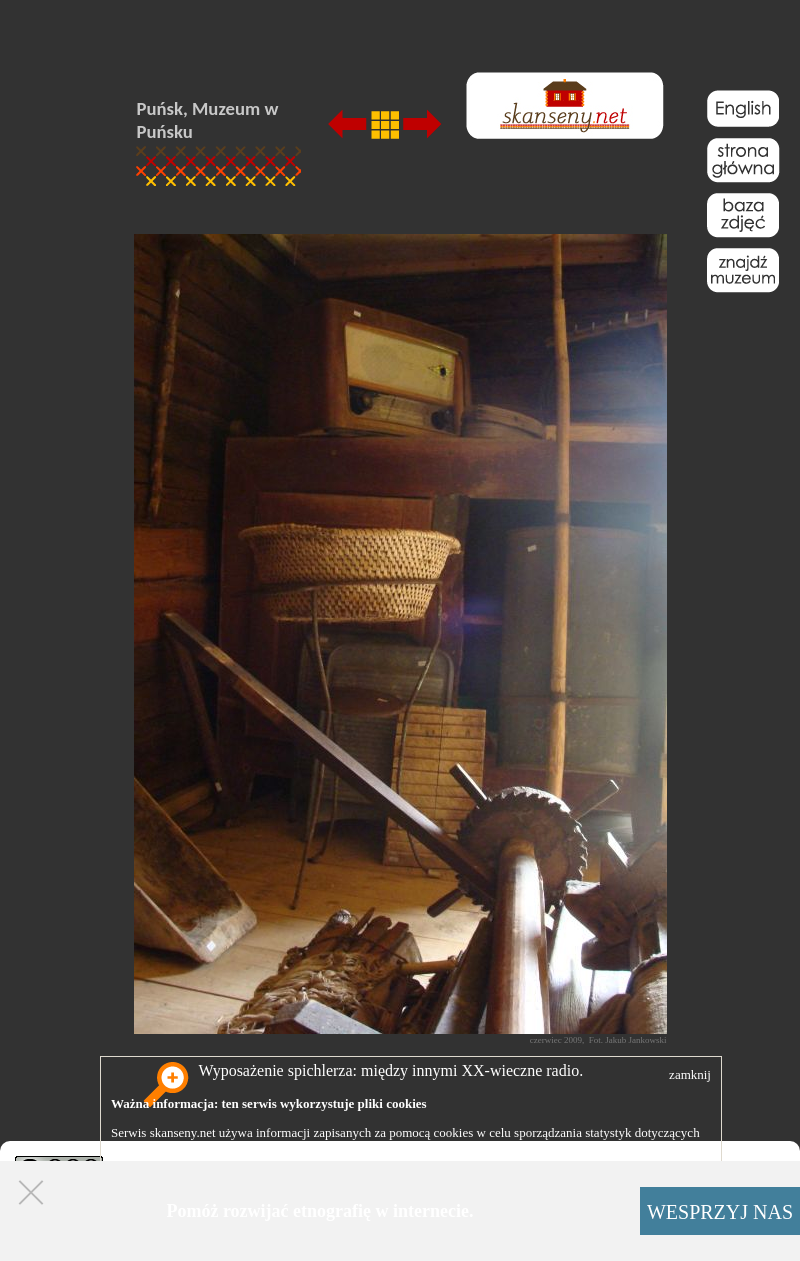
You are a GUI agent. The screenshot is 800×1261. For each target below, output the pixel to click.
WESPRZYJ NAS (720, 1212)
